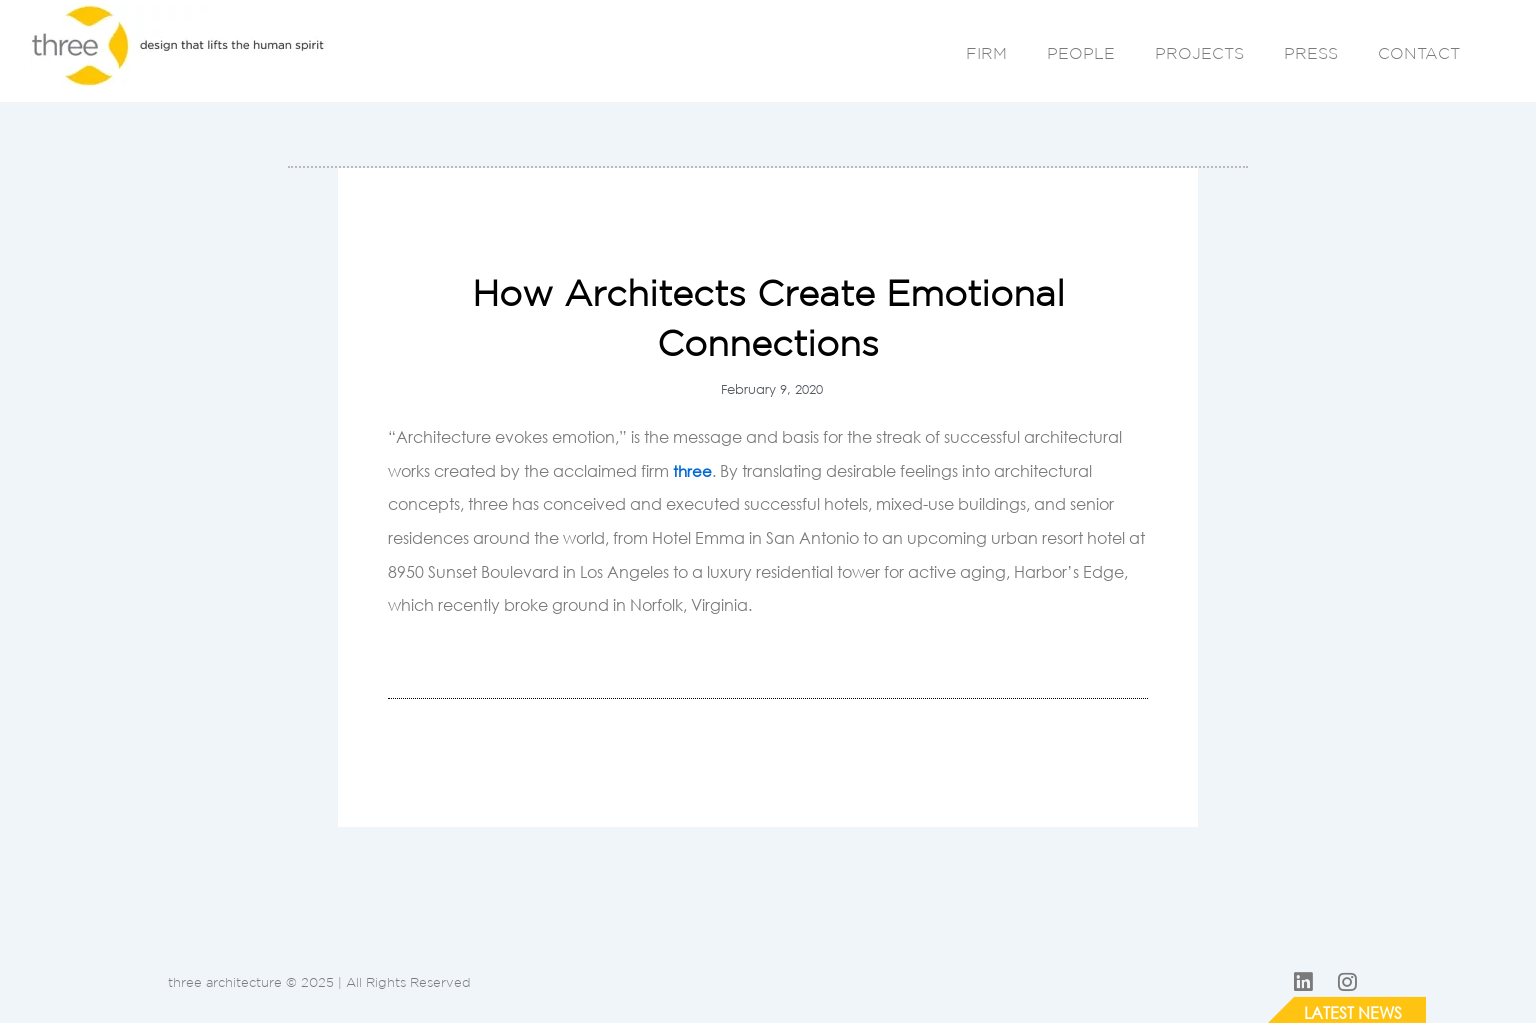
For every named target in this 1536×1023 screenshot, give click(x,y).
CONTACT (1419, 53)
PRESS (1311, 53)
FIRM (986, 53)
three (693, 470)
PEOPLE (1081, 53)
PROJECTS (1199, 53)
